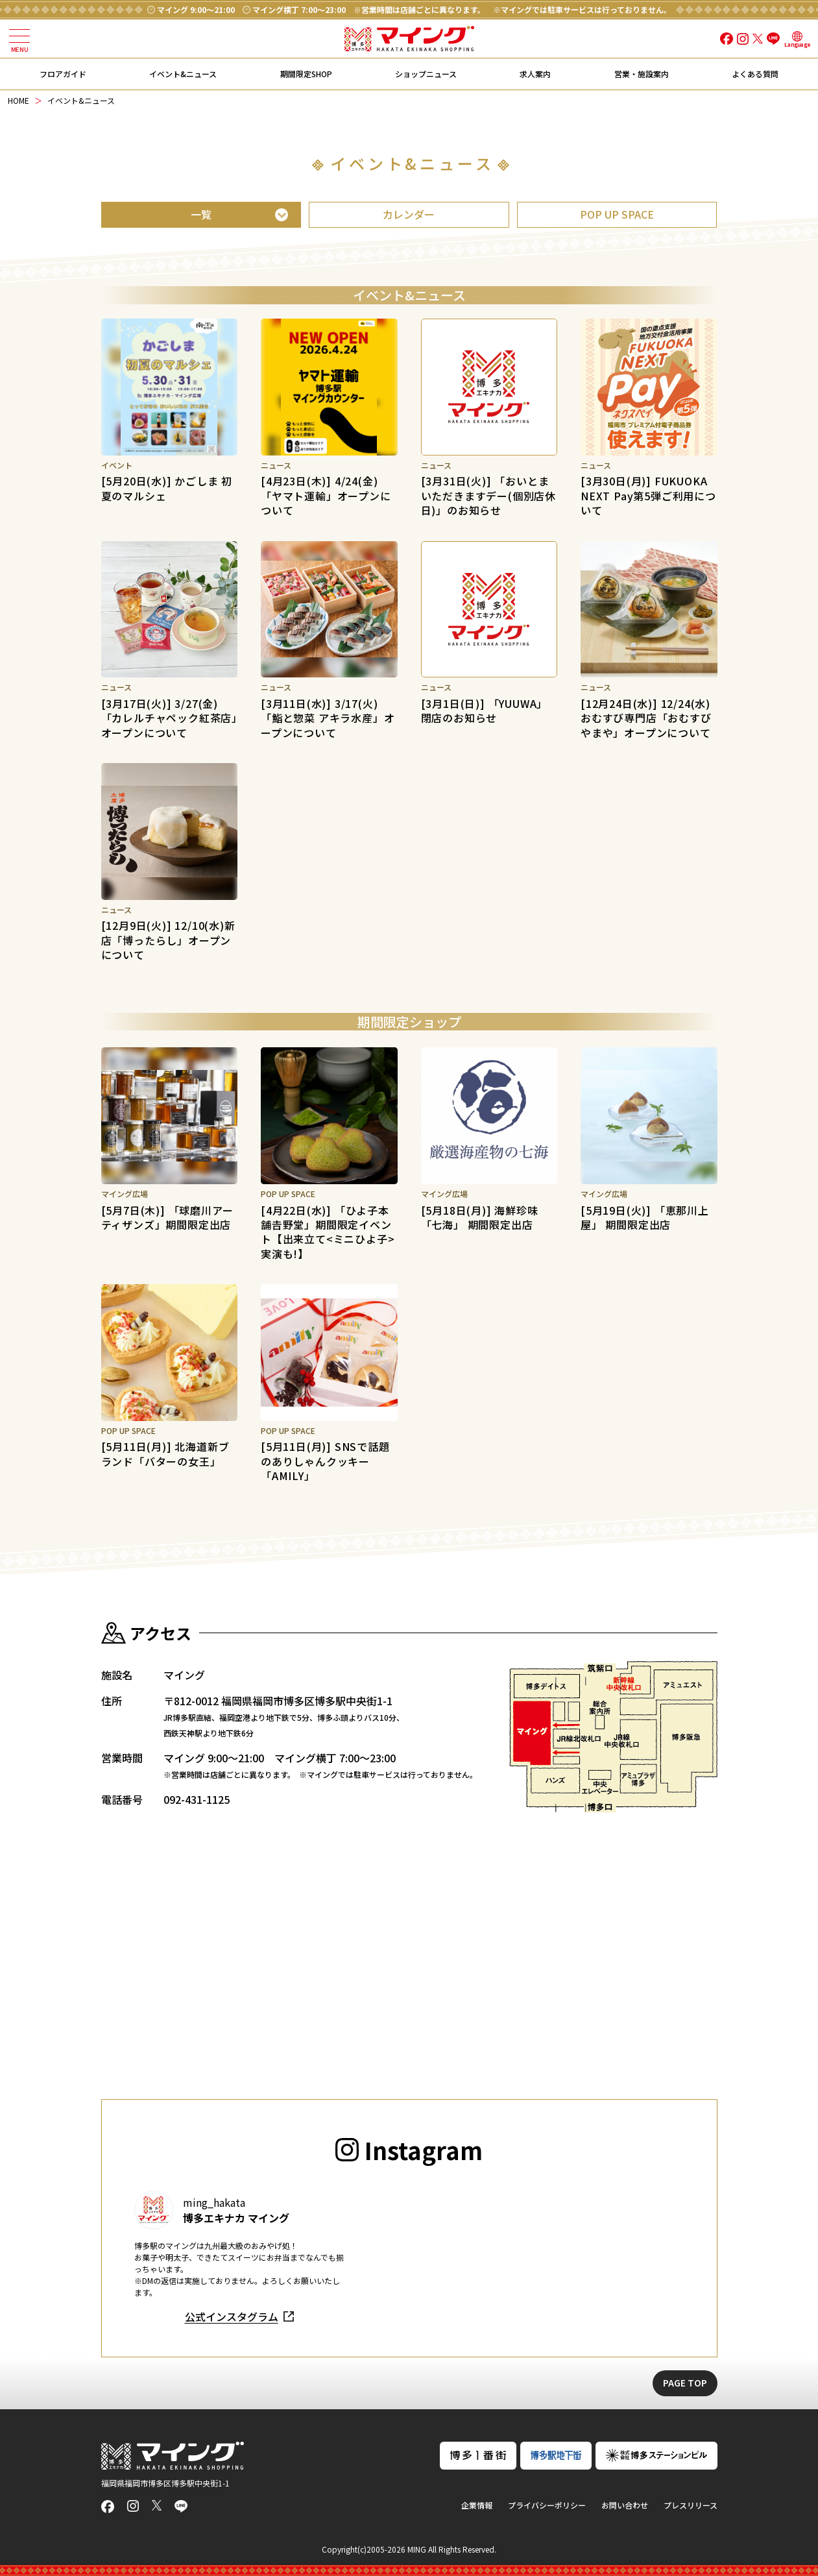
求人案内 (535, 73)
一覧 (201, 214)
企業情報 (476, 2504)
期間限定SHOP (306, 73)
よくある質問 (755, 73)
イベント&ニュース (183, 73)
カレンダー (409, 214)
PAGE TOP (685, 2382)
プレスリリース (690, 2504)
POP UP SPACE (617, 214)
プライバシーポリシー (547, 2504)
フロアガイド (63, 73)
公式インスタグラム (231, 2316)
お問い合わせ (624, 2504)
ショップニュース (426, 73)
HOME (18, 100)
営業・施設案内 (641, 73)
